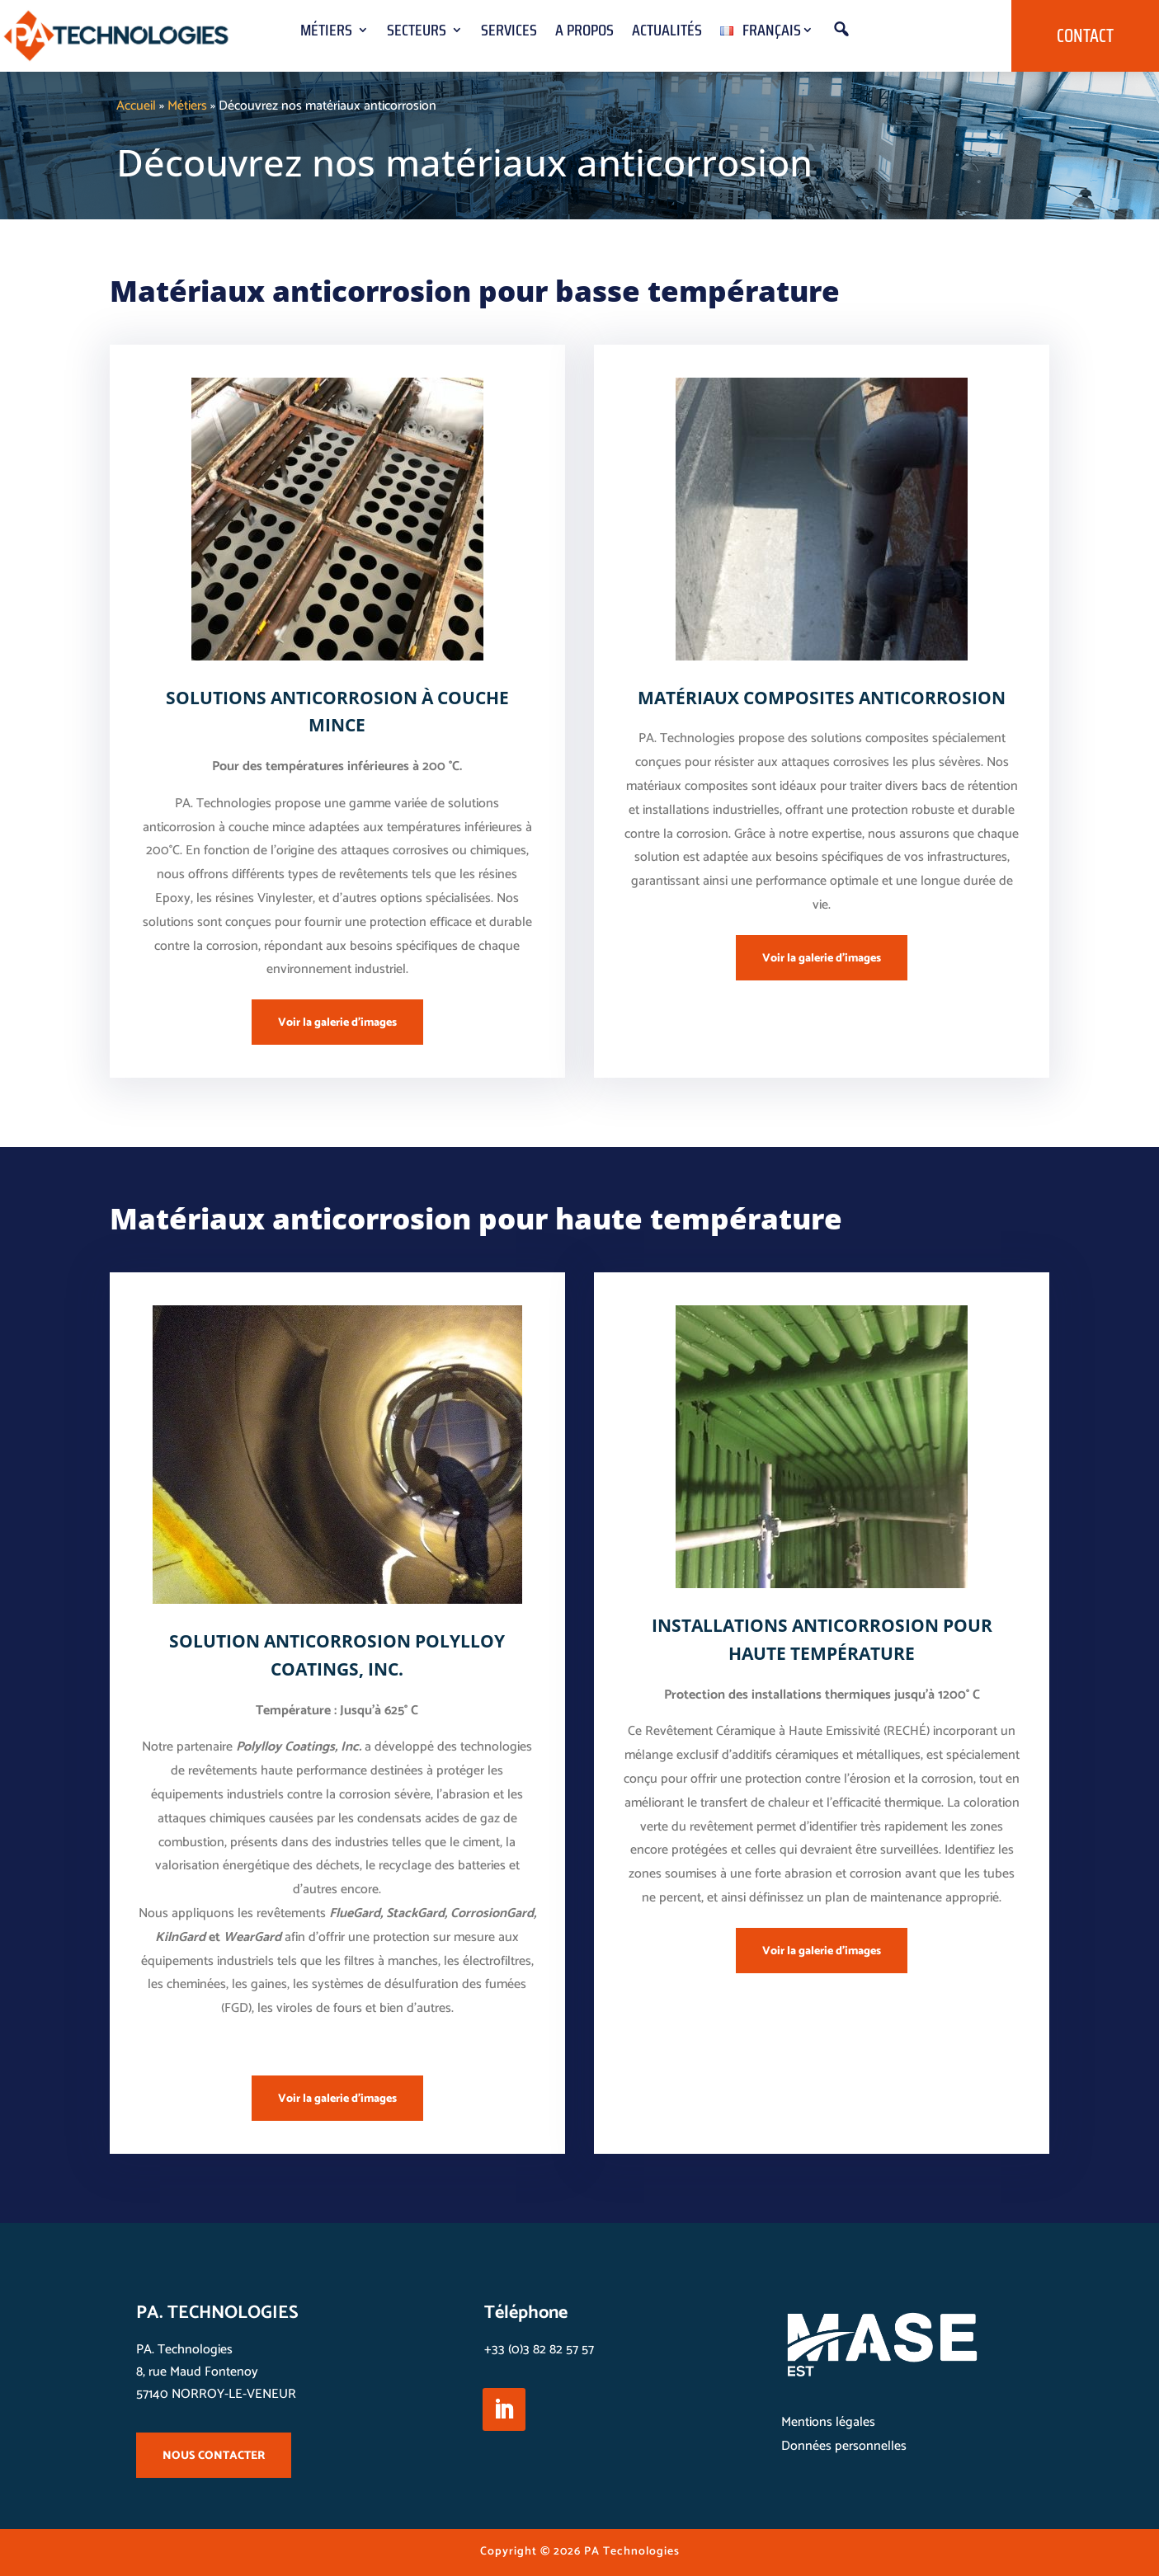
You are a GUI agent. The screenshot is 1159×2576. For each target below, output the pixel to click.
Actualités (667, 33)
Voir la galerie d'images (337, 1022)
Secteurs (416, 33)
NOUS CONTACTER (214, 2456)
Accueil (136, 106)
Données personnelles (844, 2446)
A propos (584, 33)
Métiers (326, 33)
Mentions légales (828, 2422)
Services (509, 33)
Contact (1085, 35)
